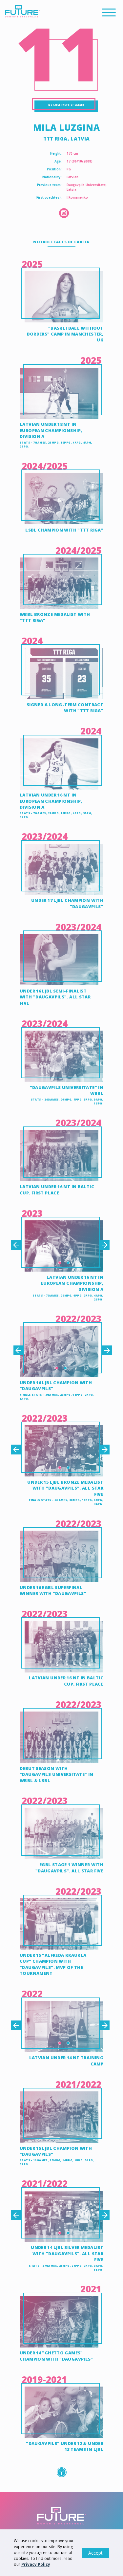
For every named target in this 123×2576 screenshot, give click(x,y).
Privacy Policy (35, 2564)
